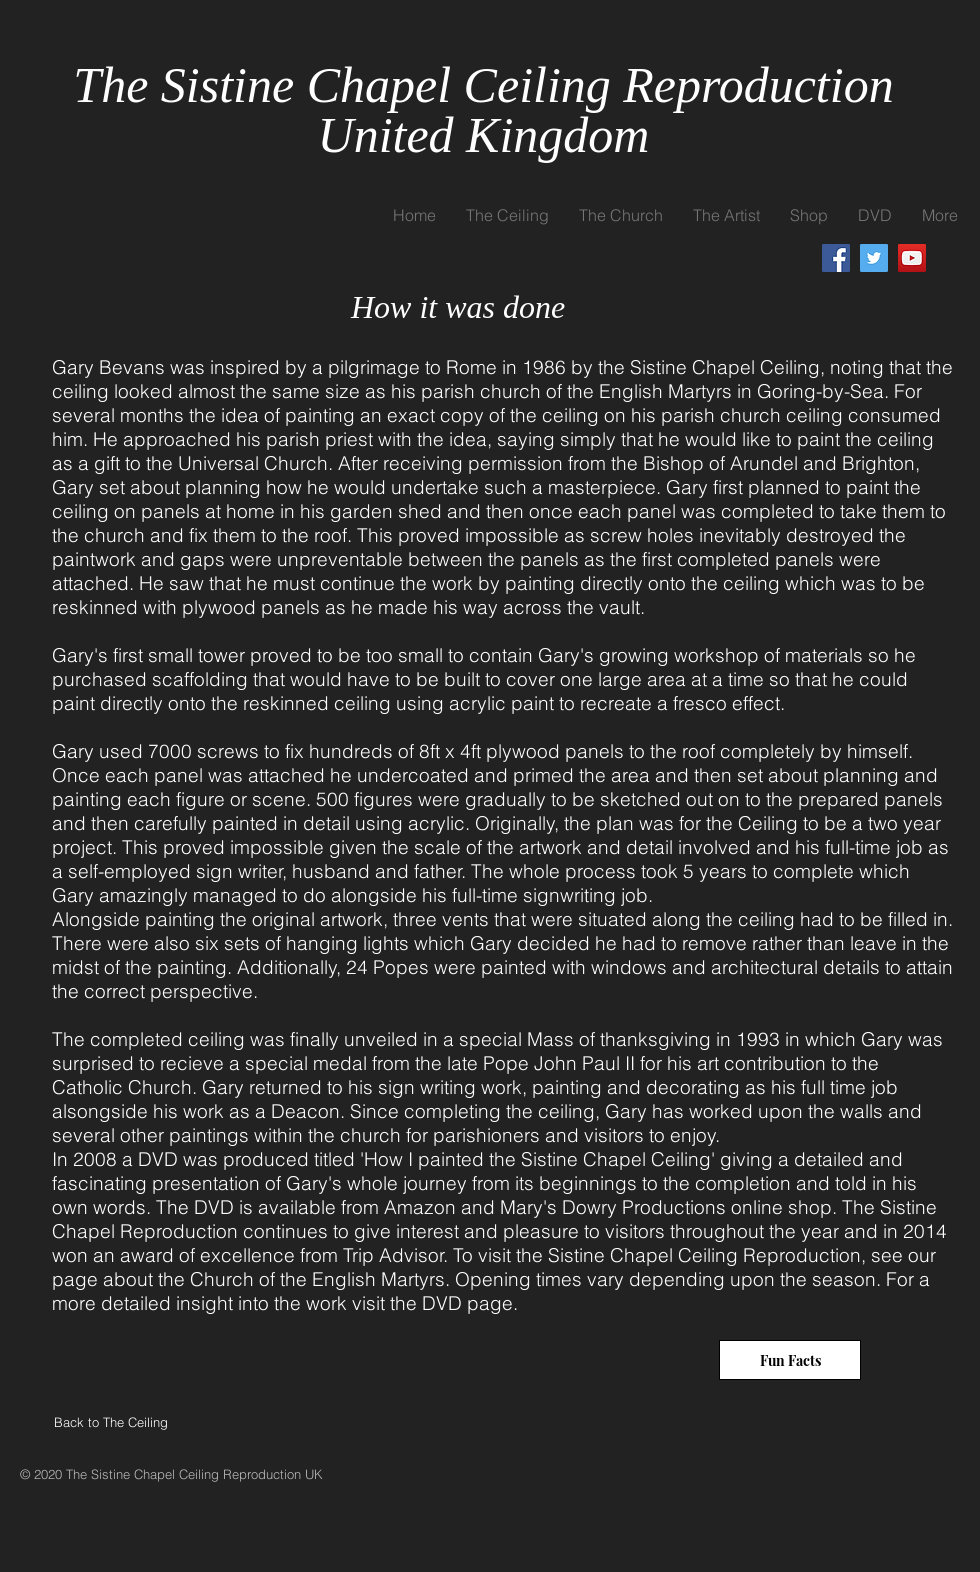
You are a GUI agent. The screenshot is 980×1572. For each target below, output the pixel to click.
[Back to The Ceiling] (126, 1422)
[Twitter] (874, 258)
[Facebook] (836, 258)
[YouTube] (912, 258)
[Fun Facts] (790, 1360)
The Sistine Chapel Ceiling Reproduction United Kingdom (483, 110)
